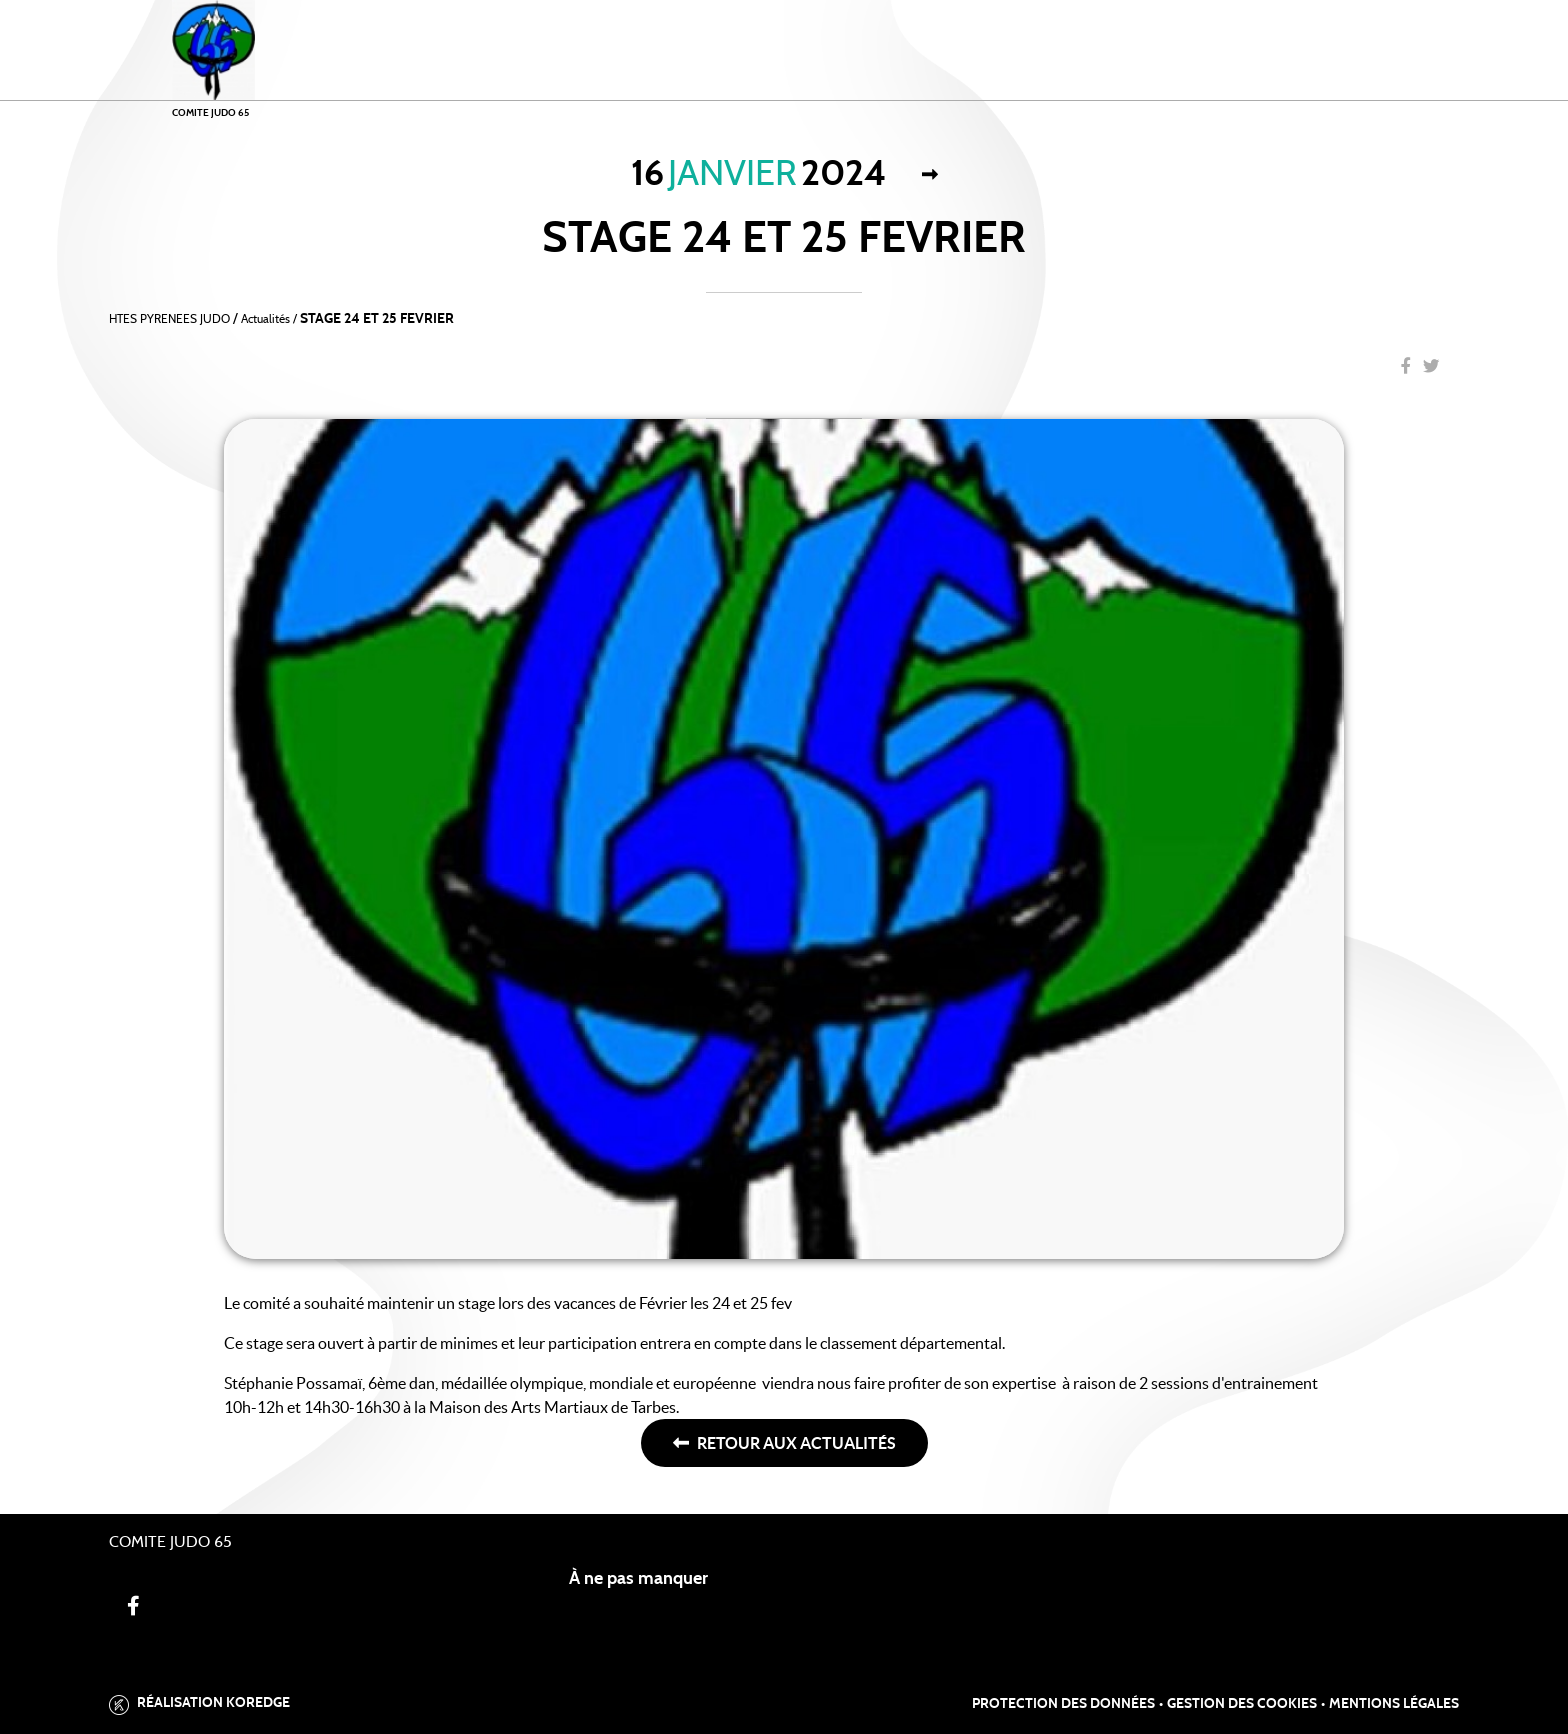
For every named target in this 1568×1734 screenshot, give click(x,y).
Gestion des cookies (1242, 1704)
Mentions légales (1394, 1704)
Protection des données (1063, 1704)
